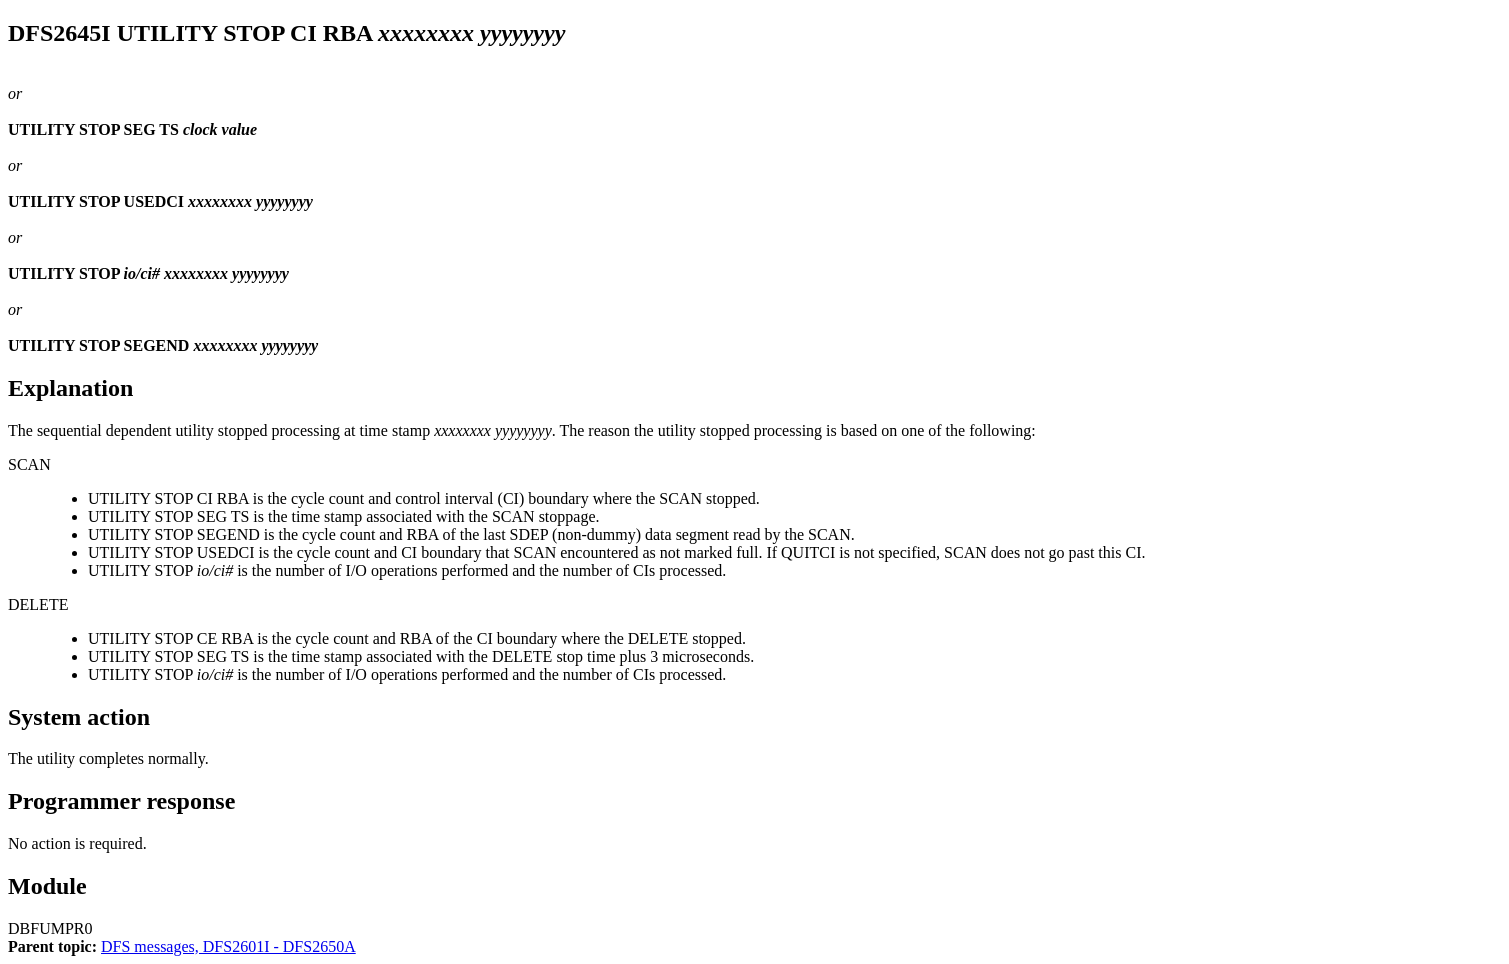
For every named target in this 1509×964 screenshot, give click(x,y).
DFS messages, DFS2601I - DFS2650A (228, 946)
